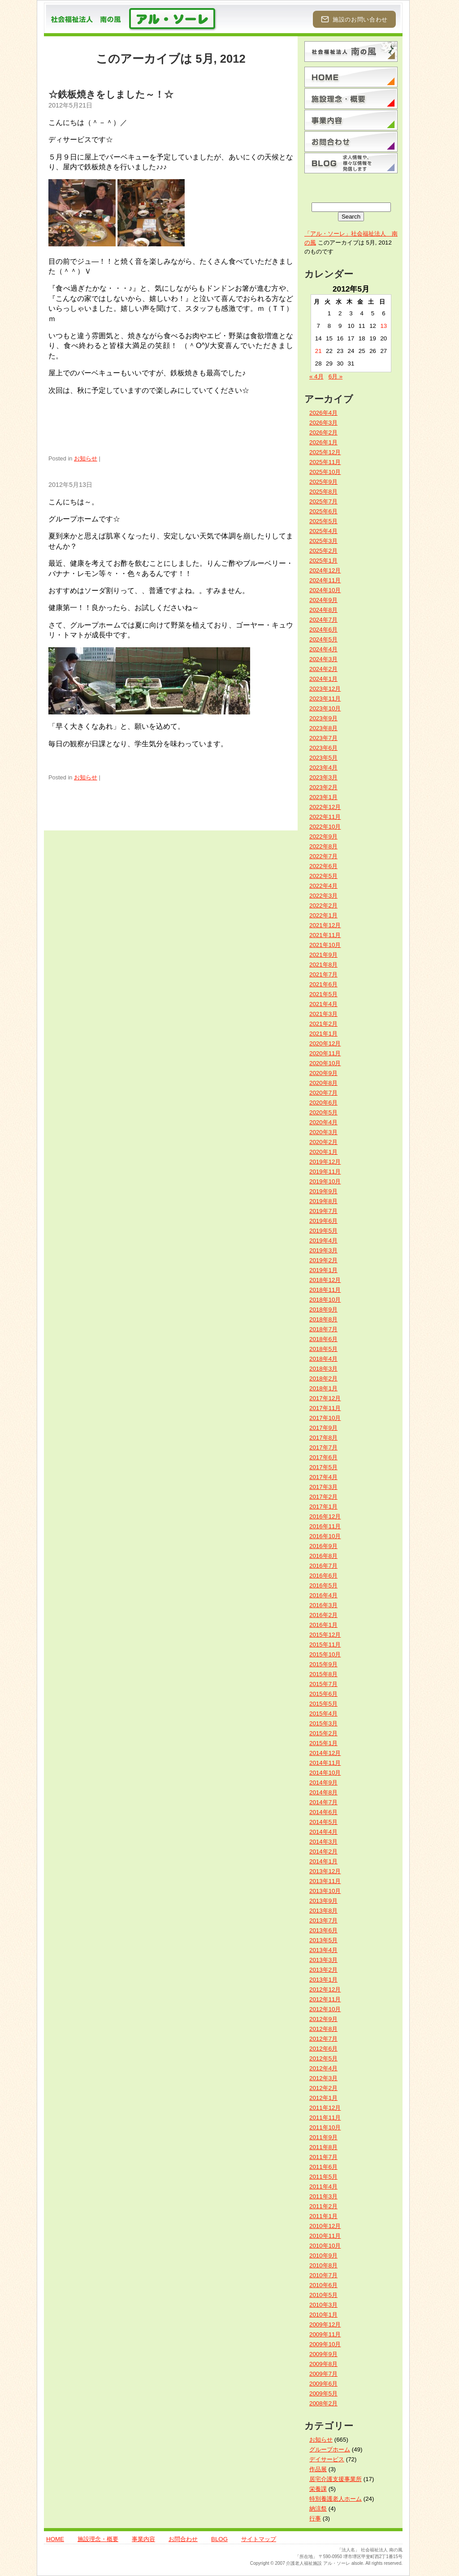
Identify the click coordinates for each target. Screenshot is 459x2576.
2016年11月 (325, 1526)
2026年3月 (323, 422)
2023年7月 (323, 738)
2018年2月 (323, 1378)
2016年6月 (323, 1575)
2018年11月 (325, 1289)
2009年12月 (325, 2324)
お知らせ (85, 458)
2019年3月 (323, 1250)
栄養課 (318, 2489)
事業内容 (143, 2539)
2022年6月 (323, 866)
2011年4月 (323, 2186)
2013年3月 (323, 1960)
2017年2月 (323, 1496)
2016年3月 (323, 1605)
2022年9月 (323, 836)
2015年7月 (323, 1684)
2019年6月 (323, 1220)
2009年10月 (325, 2344)
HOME (55, 2539)
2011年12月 (325, 2107)
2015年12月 (325, 1634)
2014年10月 (325, 1772)
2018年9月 (323, 1309)
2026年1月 (323, 442)
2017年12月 (325, 1398)
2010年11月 (325, 2235)
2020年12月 (325, 1043)
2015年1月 (323, 1743)
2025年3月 (323, 541)
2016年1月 (323, 1624)
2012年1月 (323, 2097)
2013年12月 (325, 1871)
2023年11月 (325, 698)
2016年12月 (325, 1516)
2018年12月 (325, 1280)
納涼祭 (318, 2508)
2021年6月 (323, 984)
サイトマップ (258, 2539)
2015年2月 (323, 1733)
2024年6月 (323, 629)
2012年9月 (323, 2019)
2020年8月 (323, 1082)
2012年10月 (325, 2009)
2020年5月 (323, 1112)
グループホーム (329, 2449)
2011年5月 (323, 2176)
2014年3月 (323, 1841)
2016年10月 (325, 1536)
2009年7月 (323, 2373)
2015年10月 (325, 1654)
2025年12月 (325, 452)
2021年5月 (323, 994)
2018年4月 (323, 1358)
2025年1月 (323, 560)
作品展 (318, 2469)
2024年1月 (323, 678)
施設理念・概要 (98, 2539)
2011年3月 (323, 2196)
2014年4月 (323, 1831)
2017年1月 (323, 1506)
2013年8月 (323, 1910)
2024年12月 (325, 570)
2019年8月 (323, 1201)
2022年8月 (323, 846)
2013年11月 (325, 1881)
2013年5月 (323, 1940)
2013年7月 (323, 1920)
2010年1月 (323, 2314)
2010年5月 (323, 2295)
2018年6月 (323, 1339)
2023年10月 (325, 708)
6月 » (336, 376)
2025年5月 (323, 521)
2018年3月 (323, 1368)
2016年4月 (323, 1595)
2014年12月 (325, 1753)
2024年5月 (323, 639)
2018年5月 (323, 1349)
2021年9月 (323, 954)
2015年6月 (323, 1693)
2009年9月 (323, 2354)
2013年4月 (323, 1950)
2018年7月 (323, 1329)
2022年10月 (325, 826)
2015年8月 (323, 1674)
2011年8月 (323, 2147)
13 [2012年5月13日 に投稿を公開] (383, 326)
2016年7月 (323, 1565)
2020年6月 (323, 1102)
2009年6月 (323, 2383)
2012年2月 (323, 2088)
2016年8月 (323, 1555)
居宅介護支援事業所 (335, 2479)
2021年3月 (323, 1014)
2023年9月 (323, 718)
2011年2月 (323, 2206)
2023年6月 (323, 747)
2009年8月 (323, 2364)
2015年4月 (323, 1713)
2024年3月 (323, 659)
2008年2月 (323, 2403)
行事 (315, 2518)
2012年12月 (325, 1989)
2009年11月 (325, 2334)
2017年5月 (323, 1467)
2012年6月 (323, 2048)
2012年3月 (323, 2078)
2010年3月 (323, 2304)
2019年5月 (323, 1230)
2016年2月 (323, 1615)
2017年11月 (325, 1408)
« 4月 (316, 376)
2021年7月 (323, 974)
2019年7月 (323, 1211)
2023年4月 (323, 767)
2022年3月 (323, 895)
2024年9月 (323, 600)
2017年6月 (323, 1457)
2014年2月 (323, 1851)
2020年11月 (325, 1053)
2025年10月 (325, 472)
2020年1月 (323, 1151)
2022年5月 (323, 876)
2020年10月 (325, 1063)
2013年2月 (323, 1969)
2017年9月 (323, 1427)
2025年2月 (323, 550)
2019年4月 (323, 1240)
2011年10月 (325, 2127)
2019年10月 (325, 1181)
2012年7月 (323, 2038)
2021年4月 (323, 1004)
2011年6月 (323, 2166)
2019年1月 (323, 1270)
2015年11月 (325, 1644)
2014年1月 (323, 1861)
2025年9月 (323, 481)
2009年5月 (323, 2393)
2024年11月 (325, 580)
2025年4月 (323, 531)
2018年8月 (323, 1319)
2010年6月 (323, 2285)
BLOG (219, 2539)
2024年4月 (323, 649)
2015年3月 (323, 1723)
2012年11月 (325, 1999)
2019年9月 (323, 1191)
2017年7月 (323, 1447)
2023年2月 (323, 787)
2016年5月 (323, 1585)
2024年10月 (325, 590)
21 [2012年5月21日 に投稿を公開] (318, 351)
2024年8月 (323, 609)
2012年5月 (323, 2058)
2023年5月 (323, 757)
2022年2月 (323, 905)
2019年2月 (323, 1260)
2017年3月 (323, 1487)
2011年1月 (323, 2216)
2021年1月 (323, 1033)
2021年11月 (325, 935)
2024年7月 (323, 619)
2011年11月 (325, 2117)
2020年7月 (323, 1092)
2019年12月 (325, 1161)
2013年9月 (323, 1900)
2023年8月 (323, 728)
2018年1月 (323, 1388)
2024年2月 (323, 669)
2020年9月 (323, 1073)
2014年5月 (323, 1822)
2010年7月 (323, 2275)
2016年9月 (323, 1546)
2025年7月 (323, 501)
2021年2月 (323, 1023)
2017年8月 (323, 1437)
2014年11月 (325, 1762)
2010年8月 (323, 2265)
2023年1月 (323, 797)
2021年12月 (325, 925)
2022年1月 (323, 915)
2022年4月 (323, 885)
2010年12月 (325, 2226)
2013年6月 (323, 1930)
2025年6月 (323, 511)
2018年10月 (325, 1299)
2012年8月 (323, 2029)
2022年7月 (323, 856)
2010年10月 (325, 2245)
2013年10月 (325, 1891)
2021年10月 (325, 945)
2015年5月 (323, 1703)
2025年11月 (325, 462)
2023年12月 (325, 688)
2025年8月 (323, 491)
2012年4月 (323, 2068)
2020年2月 (323, 1142)
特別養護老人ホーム (335, 2498)
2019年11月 (325, 1171)
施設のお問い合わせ (354, 19)
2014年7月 (323, 1802)
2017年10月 (325, 1418)
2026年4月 (323, 412)
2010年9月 (323, 2255)
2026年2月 (323, 432)
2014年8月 (323, 1792)
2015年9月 (323, 1664)
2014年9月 (323, 1782)
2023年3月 (323, 777)
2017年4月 (323, 1477)
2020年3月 (323, 1132)
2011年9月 (323, 2137)
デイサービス (326, 2459)
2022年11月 (325, 816)
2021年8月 (323, 964)
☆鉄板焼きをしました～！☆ (110, 94)
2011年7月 (323, 2157)
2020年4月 (323, 1122)
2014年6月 (323, 1812)
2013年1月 (323, 1979)
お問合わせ (183, 2539)
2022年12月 (325, 807)
